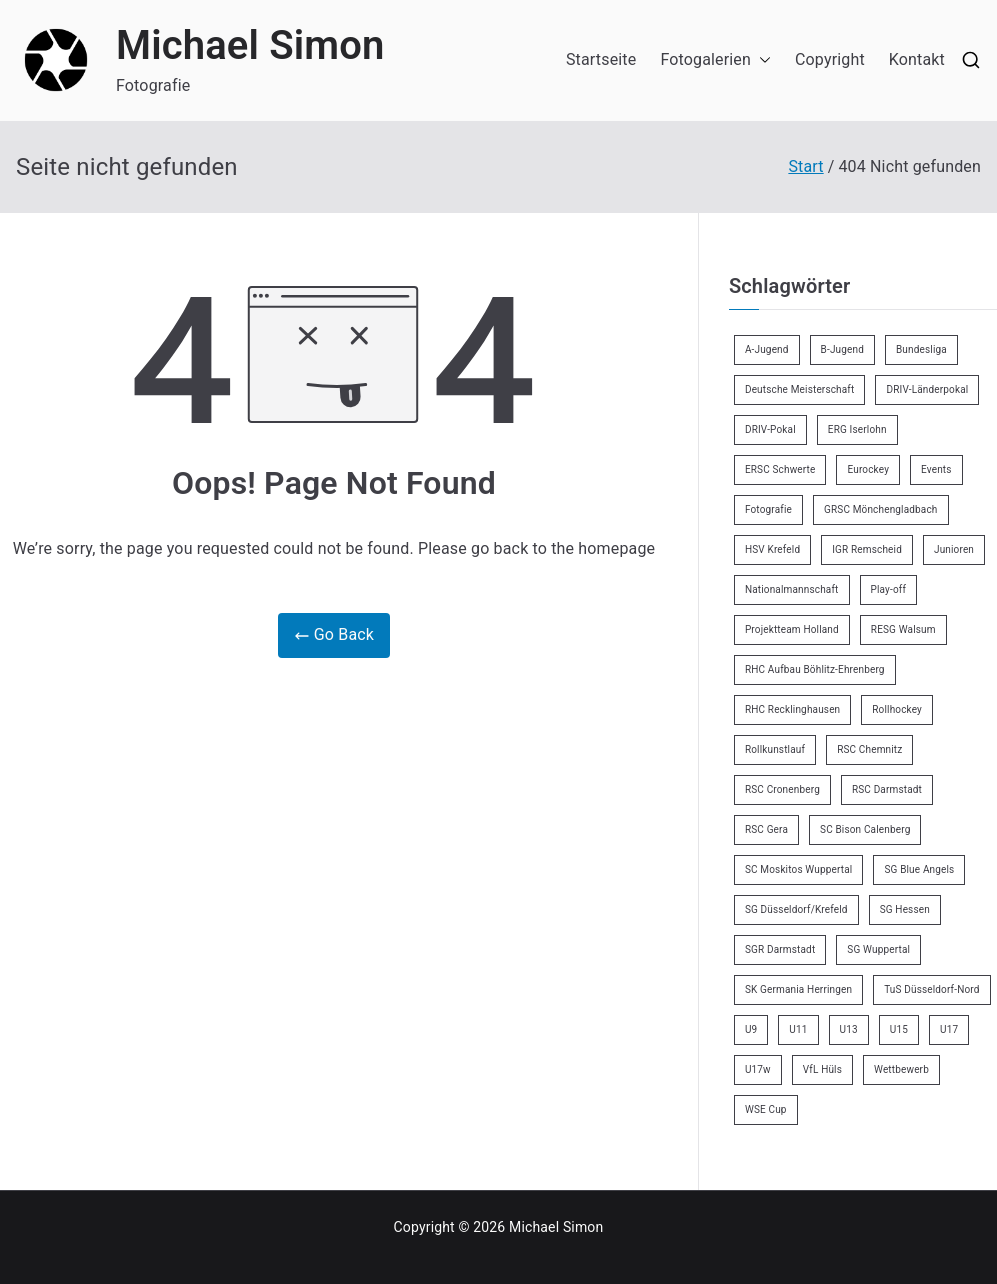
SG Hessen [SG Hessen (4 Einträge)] (905, 909)
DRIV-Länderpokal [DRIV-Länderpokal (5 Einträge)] (927, 389)
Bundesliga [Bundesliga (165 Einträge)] (921, 349)
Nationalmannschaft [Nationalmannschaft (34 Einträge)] (792, 589)
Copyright (830, 59)
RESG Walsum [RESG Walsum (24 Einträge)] (903, 629)
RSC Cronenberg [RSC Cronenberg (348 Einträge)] (782, 789)
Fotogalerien (715, 60)
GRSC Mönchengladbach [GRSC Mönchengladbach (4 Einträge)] (881, 509)
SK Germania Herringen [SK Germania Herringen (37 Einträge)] (798, 989)
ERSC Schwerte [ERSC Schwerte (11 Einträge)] (780, 469)
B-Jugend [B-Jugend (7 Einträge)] (842, 349)
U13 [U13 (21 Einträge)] (849, 1029)
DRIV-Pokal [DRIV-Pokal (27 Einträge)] (770, 429)
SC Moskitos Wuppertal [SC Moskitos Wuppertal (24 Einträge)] (799, 869)
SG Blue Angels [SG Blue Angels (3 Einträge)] (919, 869)
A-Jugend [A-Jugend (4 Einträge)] (767, 349)
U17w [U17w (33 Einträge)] (758, 1069)
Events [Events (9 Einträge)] (936, 469)
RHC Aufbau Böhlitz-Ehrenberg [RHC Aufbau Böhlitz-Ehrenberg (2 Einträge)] (815, 669)
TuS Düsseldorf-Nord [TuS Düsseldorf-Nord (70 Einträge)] (931, 989)
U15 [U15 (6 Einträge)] (899, 1029)
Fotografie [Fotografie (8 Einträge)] (768, 509)
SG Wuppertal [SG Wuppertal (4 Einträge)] (878, 949)
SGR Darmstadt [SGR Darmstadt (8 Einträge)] (780, 949)
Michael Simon (250, 45)
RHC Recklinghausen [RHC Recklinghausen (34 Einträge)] (792, 709)
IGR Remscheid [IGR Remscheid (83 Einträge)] (867, 549)
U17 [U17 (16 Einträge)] (949, 1029)
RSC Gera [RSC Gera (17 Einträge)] (766, 829)
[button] (761, 60)
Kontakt (917, 59)
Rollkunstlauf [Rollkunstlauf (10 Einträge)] (775, 749)
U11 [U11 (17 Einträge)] (798, 1029)
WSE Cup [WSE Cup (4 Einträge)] (766, 1109)
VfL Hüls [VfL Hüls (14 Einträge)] (822, 1069)
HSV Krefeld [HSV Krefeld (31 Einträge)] (772, 549)
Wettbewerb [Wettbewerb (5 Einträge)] (901, 1069)
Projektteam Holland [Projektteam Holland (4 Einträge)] (792, 629)
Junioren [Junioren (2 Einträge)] (954, 549)
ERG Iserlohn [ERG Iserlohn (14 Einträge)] (857, 429)
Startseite (601, 59)
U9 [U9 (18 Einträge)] (751, 1029)
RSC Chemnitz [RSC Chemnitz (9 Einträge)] (869, 749)
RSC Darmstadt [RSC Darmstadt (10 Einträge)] (887, 789)
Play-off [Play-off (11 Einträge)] (889, 589)
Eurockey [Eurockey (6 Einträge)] (868, 469)
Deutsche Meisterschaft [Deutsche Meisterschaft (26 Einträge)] (800, 389)
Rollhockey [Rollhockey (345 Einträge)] (897, 709)
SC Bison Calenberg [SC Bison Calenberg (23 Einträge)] (865, 829)
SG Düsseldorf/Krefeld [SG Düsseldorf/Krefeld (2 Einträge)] (796, 909)
